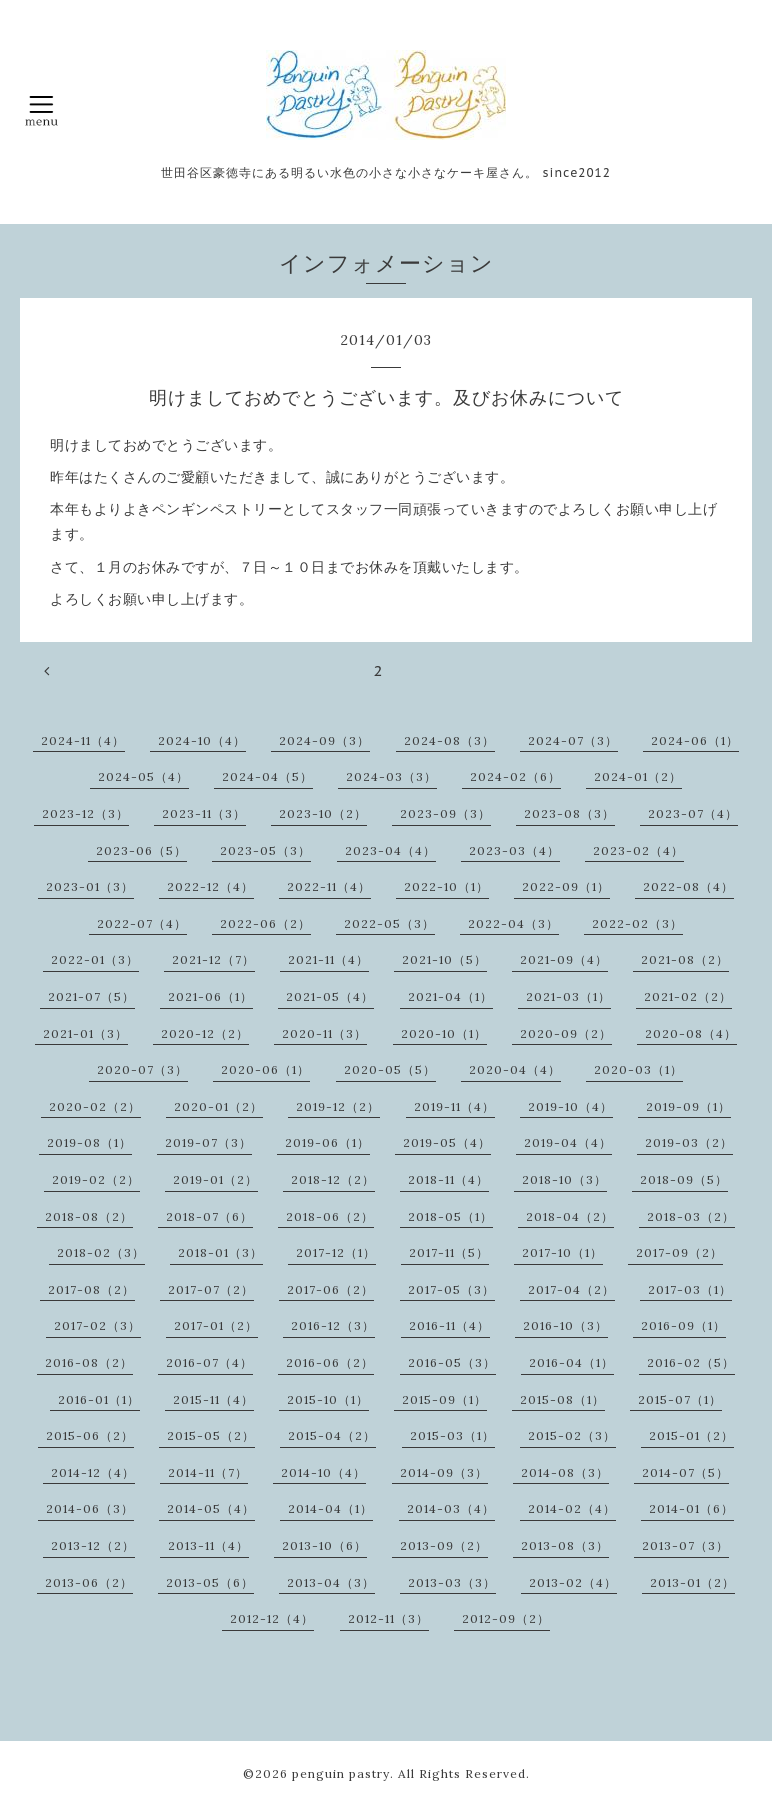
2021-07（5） (91, 996)
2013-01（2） (692, 1582)
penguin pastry (341, 1773)
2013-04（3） (331, 1582)
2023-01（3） (90, 886)
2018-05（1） (450, 1216)
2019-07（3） (208, 1142)
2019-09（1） (688, 1106)
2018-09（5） (684, 1179)
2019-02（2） (96, 1179)
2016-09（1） (683, 1325)
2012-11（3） (388, 1618)
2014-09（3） (444, 1472)
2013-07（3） (685, 1545)
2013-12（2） (93, 1545)
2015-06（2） (90, 1435)
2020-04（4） (515, 1069)
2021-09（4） (564, 959)
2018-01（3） (220, 1252)
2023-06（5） (141, 850)
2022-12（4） (210, 886)
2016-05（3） (452, 1362)
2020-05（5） (390, 1069)
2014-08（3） (565, 1472)
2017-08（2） (91, 1289)
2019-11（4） (454, 1106)
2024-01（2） (638, 776)
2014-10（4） (323, 1472)
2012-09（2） (506, 1618)
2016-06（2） (330, 1362)
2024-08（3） (449, 740)
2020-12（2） (205, 1033)
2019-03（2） (689, 1142)
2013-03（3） (452, 1582)
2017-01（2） (216, 1325)
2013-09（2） (444, 1545)
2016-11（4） (449, 1325)
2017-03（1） (690, 1289)
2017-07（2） (211, 1289)
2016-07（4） (209, 1362)
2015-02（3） (572, 1435)
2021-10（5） (444, 959)
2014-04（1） (330, 1508)
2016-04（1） (571, 1362)
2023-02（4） (638, 850)
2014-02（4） (572, 1508)
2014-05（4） (211, 1508)
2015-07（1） (680, 1399)
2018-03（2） (691, 1216)
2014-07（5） (685, 1472)
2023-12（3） (85, 813)
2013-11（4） (208, 1545)
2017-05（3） (451, 1289)
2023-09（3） (445, 813)
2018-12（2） (333, 1179)
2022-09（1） (566, 886)
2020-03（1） (638, 1069)
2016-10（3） (565, 1325)
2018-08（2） (89, 1216)
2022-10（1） (446, 886)
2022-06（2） (265, 923)
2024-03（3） (391, 776)
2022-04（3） (513, 923)
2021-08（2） (685, 959)
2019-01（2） (215, 1179)
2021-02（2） (688, 996)
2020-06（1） (265, 1069)
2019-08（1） (89, 1142)
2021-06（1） (210, 996)
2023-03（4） (514, 850)
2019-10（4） (570, 1106)
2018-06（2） (330, 1216)
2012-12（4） (272, 1618)
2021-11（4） (328, 959)
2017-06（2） (330, 1289)
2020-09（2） (566, 1033)
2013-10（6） (324, 1545)
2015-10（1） (328, 1399)
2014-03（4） (451, 1508)
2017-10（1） (562, 1252)
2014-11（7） (208, 1472)
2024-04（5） (267, 776)
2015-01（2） (691, 1435)
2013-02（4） (573, 1582)
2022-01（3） (95, 959)
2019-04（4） (568, 1142)
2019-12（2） (338, 1106)
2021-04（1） (450, 996)
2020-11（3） (324, 1033)
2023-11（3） (204, 813)
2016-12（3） (333, 1325)
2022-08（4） (688, 886)
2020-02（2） (95, 1106)
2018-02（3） (101, 1252)
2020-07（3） (142, 1069)
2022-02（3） (637, 923)
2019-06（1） (327, 1142)
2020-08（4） (691, 1033)
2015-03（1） (452, 1435)
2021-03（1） (568, 996)
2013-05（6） (210, 1582)
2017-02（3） (97, 1325)
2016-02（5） (691, 1362)
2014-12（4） (93, 1472)
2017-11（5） (449, 1252)
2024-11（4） (83, 740)
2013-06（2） (89, 1582)
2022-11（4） (329, 886)
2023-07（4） (693, 813)
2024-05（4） (143, 776)
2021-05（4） (330, 996)
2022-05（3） (389, 923)
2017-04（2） (571, 1289)
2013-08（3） (565, 1545)
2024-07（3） (573, 740)
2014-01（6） (691, 1508)
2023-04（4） (390, 850)
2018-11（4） (448, 1179)
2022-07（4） (142, 923)
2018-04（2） (570, 1216)
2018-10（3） (564, 1179)
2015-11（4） (213, 1399)
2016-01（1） (99, 1399)
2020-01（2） (218, 1106)
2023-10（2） (323, 813)
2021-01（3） (85, 1033)
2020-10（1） (444, 1033)
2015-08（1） (562, 1399)
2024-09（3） (324, 740)
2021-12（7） (213, 959)
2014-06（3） (90, 1508)
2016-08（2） (89, 1362)
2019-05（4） (447, 1142)
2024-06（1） (695, 740)
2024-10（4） (202, 740)
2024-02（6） (515, 776)
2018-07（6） (209, 1216)
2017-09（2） (679, 1252)
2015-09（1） (444, 1399)
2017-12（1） (336, 1252)
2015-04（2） (332, 1435)
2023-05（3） (265, 850)
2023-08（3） (569, 813)
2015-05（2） (211, 1435)
